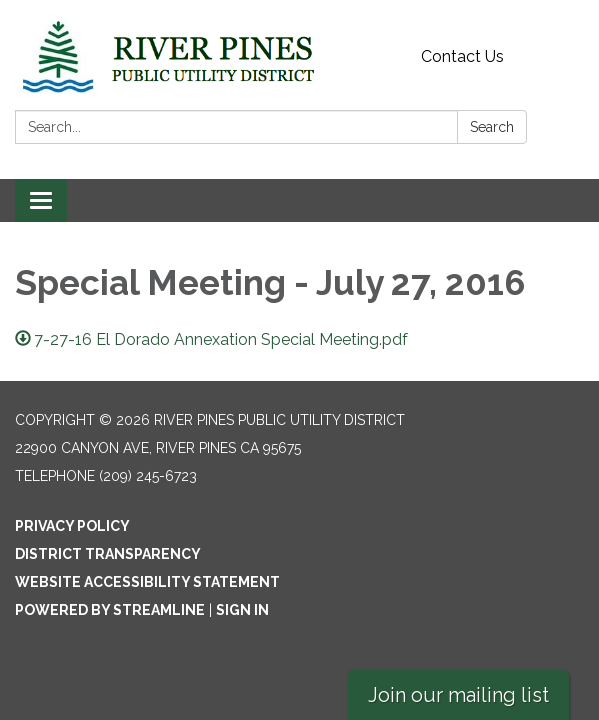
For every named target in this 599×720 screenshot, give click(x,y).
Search (492, 127)
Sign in (242, 610)
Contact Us (462, 56)
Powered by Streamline (110, 610)
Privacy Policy (72, 526)
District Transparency (108, 554)
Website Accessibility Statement (147, 582)
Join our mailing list (458, 695)
